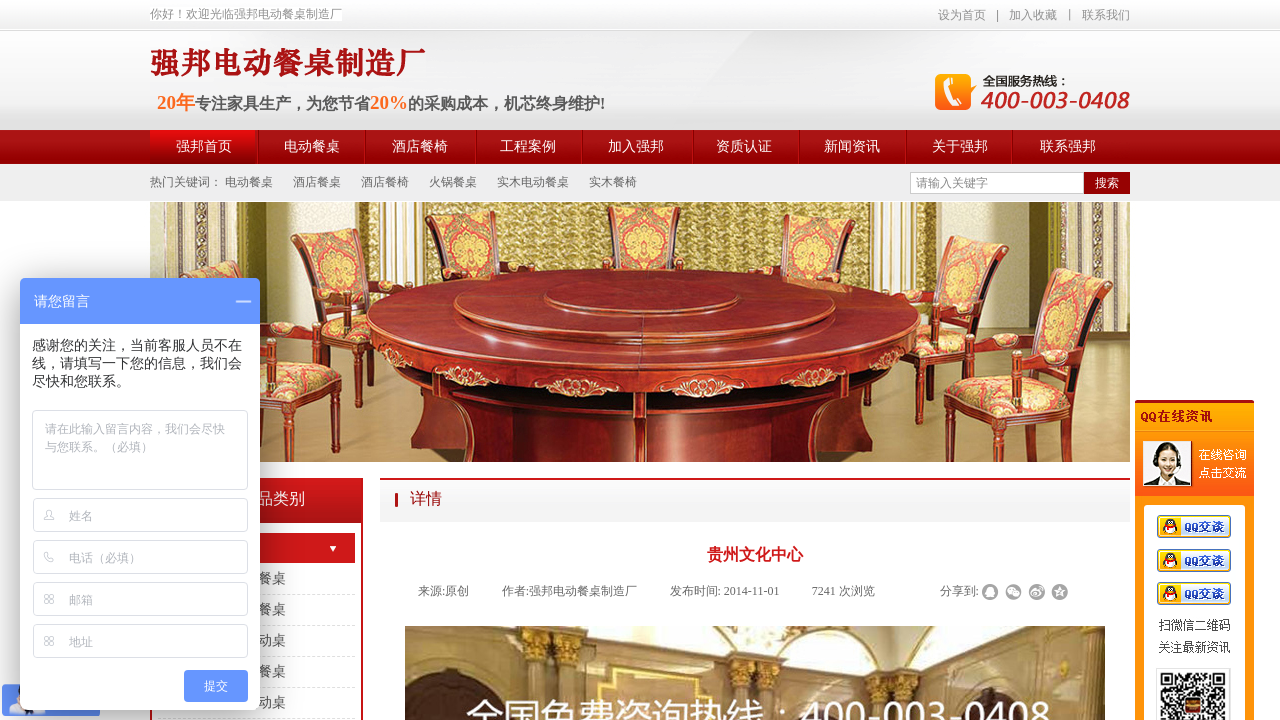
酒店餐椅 (420, 146)
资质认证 (744, 146)
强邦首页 (204, 146)
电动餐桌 (312, 146)
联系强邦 (1068, 146)
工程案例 (528, 146)
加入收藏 (1033, 15)
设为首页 (962, 15)
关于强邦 (960, 146)
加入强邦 (636, 146)
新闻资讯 (852, 146)
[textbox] (997, 183)
